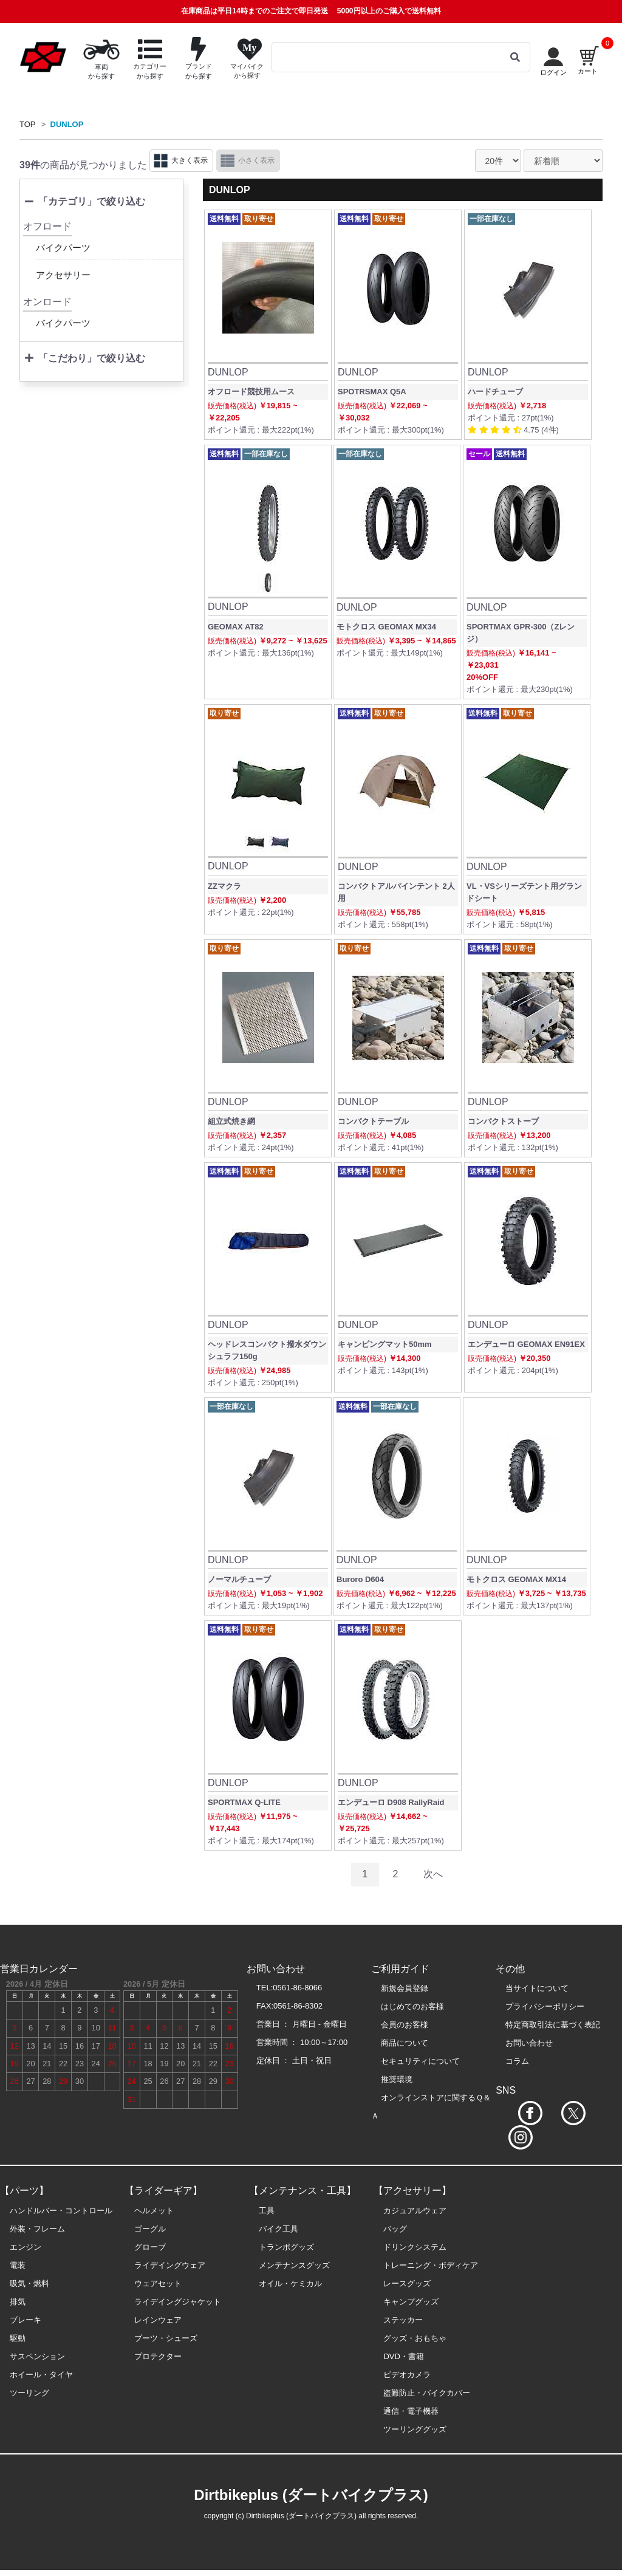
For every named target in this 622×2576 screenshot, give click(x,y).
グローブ (150, 2247)
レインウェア (158, 2319)
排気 (18, 2301)
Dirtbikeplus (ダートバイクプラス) (311, 2495)
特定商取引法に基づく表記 (552, 2024)
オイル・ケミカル (290, 2283)
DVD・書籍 (403, 2356)
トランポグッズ (286, 2247)
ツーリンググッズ (414, 2429)
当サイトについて (537, 1988)
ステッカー (403, 2319)
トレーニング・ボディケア (430, 2265)
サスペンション (37, 2356)
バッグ (395, 2228)
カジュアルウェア (414, 2210)
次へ (433, 1874)
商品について (404, 2042)
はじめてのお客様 (412, 2006)
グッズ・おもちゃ (414, 2338)
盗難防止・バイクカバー (426, 2392)
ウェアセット (158, 2283)
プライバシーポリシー (544, 2006)
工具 (267, 2210)
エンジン (25, 2247)
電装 (18, 2265)
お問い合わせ (529, 2042)
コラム (517, 2061)
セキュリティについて (420, 2061)
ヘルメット (154, 2210)
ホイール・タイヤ (41, 2374)
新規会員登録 (404, 1988)
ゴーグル (150, 2228)
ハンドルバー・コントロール (61, 2210)
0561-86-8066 (297, 1987)
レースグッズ (407, 2283)
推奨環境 (396, 2079)
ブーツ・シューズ (165, 2338)
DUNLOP (67, 124)
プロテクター (158, 2356)
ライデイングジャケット (177, 2301)
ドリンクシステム (414, 2247)
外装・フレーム (37, 2228)
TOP (27, 124)
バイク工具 (278, 2228)
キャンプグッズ (411, 2301)
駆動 (18, 2338)
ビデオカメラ (407, 2374)
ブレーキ (25, 2319)
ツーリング (29, 2392)
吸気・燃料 (29, 2283)
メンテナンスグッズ (294, 2265)
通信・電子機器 (411, 2411)
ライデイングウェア (169, 2265)
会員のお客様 (404, 2024)
